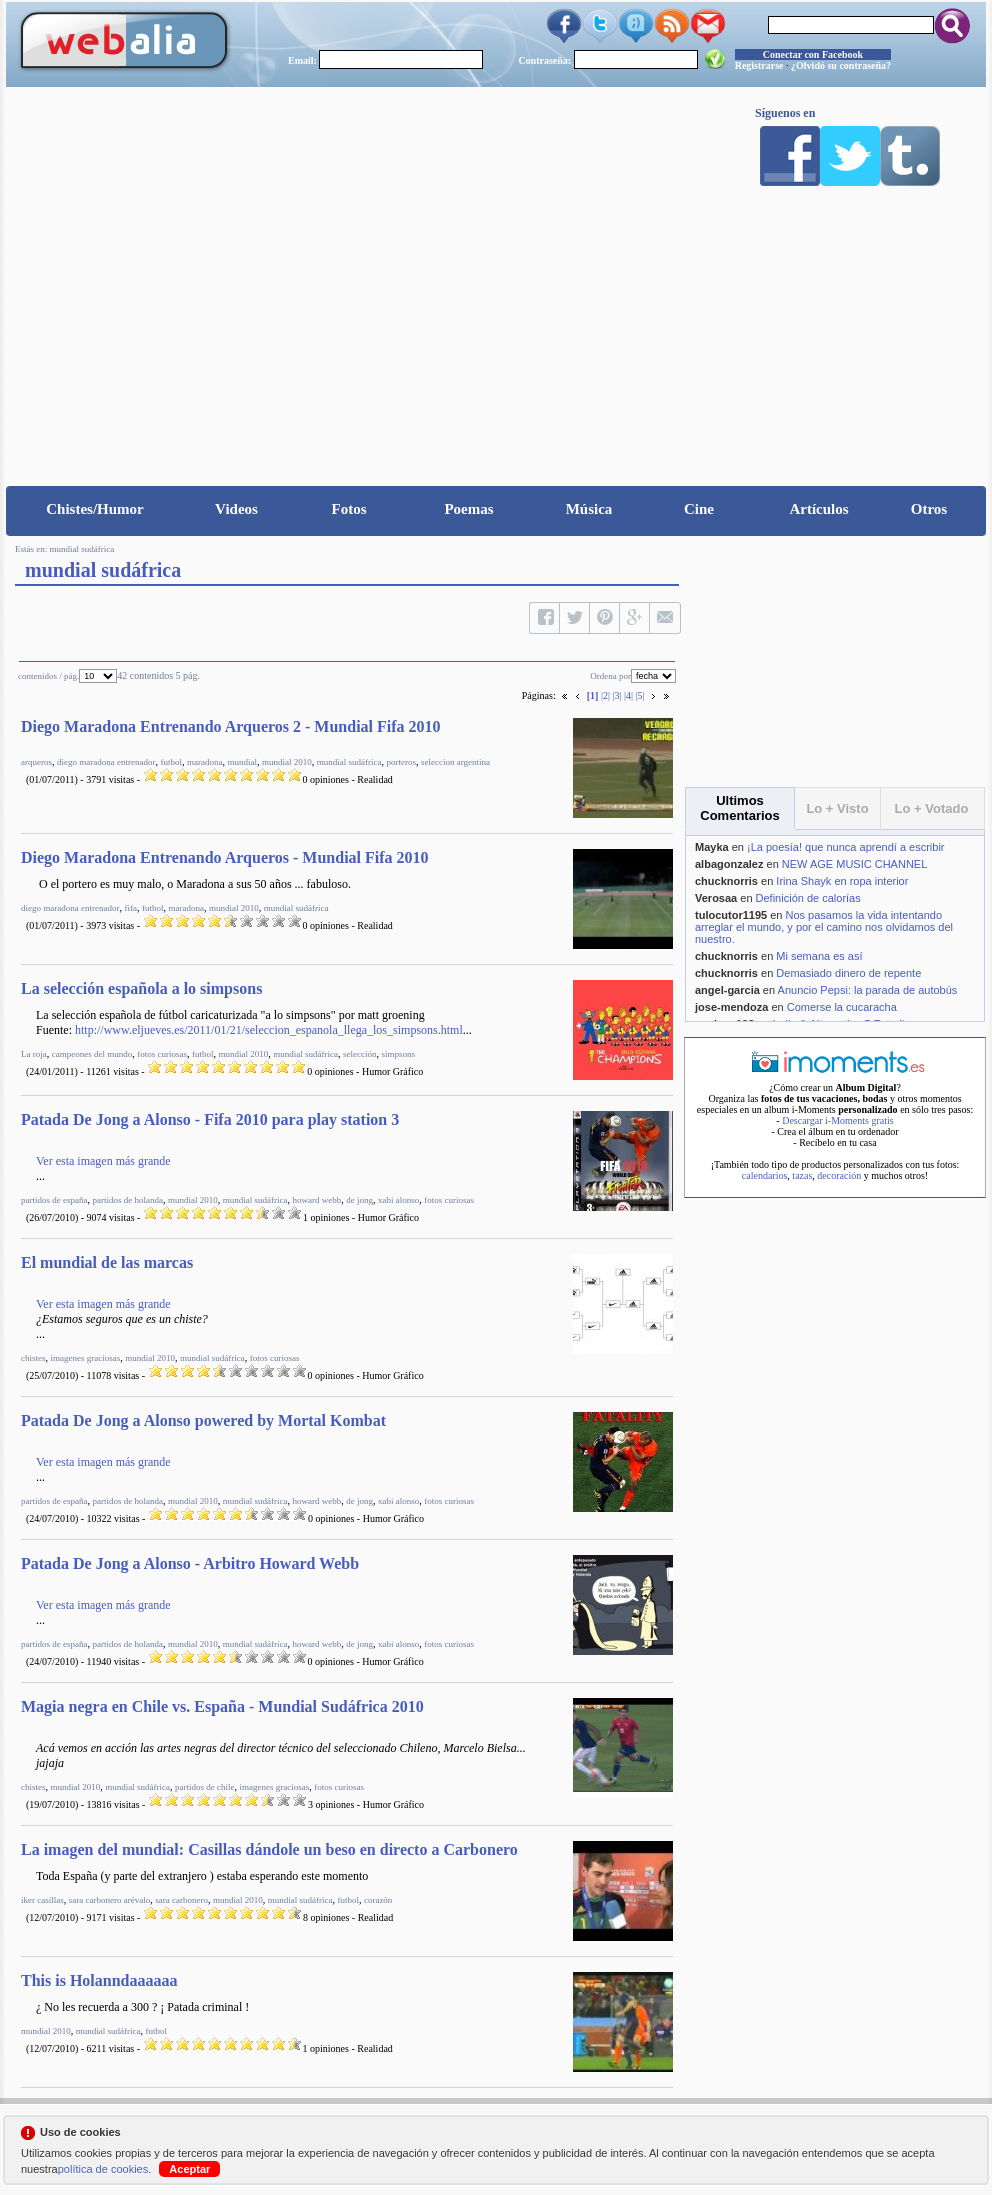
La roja (34, 1054)
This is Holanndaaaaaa (99, 1980)
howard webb (316, 1200)
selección (359, 1054)
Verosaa (716, 898)
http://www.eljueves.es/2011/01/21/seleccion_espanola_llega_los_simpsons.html (269, 1030)
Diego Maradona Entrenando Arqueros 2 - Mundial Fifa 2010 (231, 726)
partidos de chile (204, 1787)
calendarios (765, 1175)
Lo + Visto (837, 808)
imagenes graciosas (86, 1358)
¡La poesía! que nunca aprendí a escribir (846, 847)
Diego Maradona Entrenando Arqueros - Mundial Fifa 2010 (225, 857)
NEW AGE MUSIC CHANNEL (854, 864)
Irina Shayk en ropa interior (842, 881)
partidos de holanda (127, 1200)
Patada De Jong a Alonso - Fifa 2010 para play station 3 (210, 1119)
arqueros (36, 762)
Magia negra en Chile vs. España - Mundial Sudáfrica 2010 (222, 1706)
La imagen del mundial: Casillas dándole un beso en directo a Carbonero (269, 1849)
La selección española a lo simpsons (141, 988)
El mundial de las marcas (107, 1262)
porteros (401, 762)
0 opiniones (326, 779)
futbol (171, 762)
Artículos (818, 509)
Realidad (375, 779)
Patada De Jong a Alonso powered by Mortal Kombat (203, 1420)
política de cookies (103, 2169)
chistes (33, 1358)
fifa (130, 908)
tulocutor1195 (731, 915)
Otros (929, 509)
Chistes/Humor (95, 509)
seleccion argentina (455, 762)
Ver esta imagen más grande (103, 1161)
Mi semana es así (819, 956)
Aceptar (189, 2169)
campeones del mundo (92, 1054)
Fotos (349, 509)
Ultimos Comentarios (739, 808)
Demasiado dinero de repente (848, 973)
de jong (359, 1200)
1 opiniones (326, 1217)
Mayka (712, 847)
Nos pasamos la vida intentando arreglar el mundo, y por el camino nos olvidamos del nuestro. (824, 927)
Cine (699, 509)
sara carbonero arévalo (109, 1900)
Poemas (468, 509)
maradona (204, 762)
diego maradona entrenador (106, 762)
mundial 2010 (287, 762)
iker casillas (42, 1900)
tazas (802, 1175)
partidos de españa (54, 1200)
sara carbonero (181, 1900)
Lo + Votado (932, 808)
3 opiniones (331, 1804)
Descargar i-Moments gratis (837, 1120)
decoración (839, 1175)
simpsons (398, 1054)
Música (589, 509)
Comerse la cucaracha (842, 1007)
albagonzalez (729, 864)
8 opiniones (326, 1917)
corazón (378, 1900)
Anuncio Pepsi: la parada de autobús (868, 990)
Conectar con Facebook (813, 54)
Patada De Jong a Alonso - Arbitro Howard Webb (190, 1563)
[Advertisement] (496, 336)
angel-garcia (727, 990)
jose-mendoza (731, 1007)
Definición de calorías (808, 898)
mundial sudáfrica (82, 549)
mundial (242, 762)
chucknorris (726, 881)
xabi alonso (398, 1200)
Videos (236, 509)
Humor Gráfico (392, 1071)
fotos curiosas (162, 1054)
